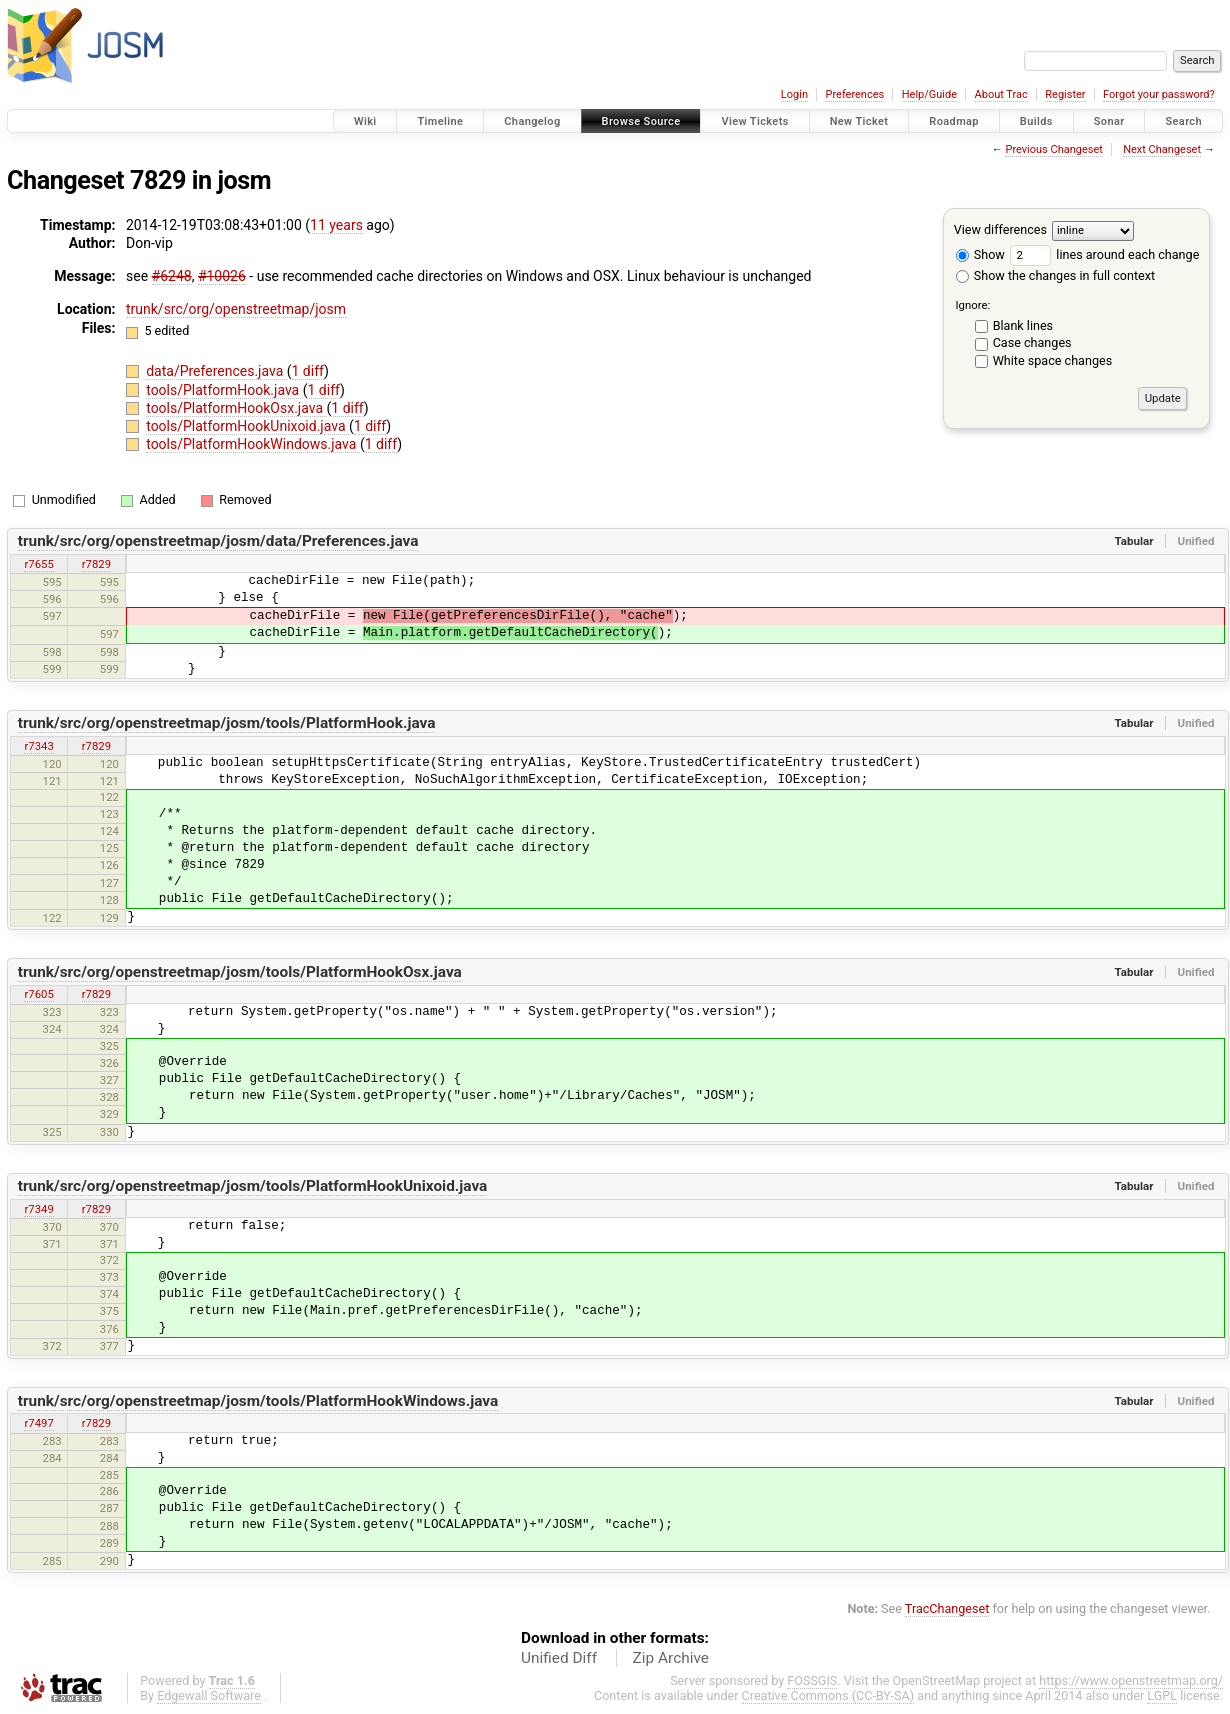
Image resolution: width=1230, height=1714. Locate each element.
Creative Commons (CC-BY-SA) (828, 1695)
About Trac (1001, 94)
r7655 (38, 564)
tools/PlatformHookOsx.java (236, 408)
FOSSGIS (812, 1680)
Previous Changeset (1053, 149)
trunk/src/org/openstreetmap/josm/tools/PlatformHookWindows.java (258, 1401)
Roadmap (954, 121)
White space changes (1053, 360)
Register (1065, 94)
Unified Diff (559, 1658)
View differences (1000, 229)
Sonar (1109, 121)
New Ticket (859, 121)
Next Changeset (1162, 149)
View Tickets (754, 121)
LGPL (1162, 1695)
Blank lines (1023, 325)
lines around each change (1104, 254)
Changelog (532, 121)
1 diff (308, 371)
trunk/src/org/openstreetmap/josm (236, 309)
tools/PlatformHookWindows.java (253, 444)
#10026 (222, 276)
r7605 (38, 994)
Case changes (1032, 342)
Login (794, 94)
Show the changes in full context (1055, 275)
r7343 (38, 746)
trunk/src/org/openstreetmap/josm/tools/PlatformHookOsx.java (240, 972)
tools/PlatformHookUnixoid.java (247, 426)
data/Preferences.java (216, 371)
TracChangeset (947, 1608)
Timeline (440, 121)
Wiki (365, 121)
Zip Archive (671, 1658)
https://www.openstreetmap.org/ (1131, 1680)
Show (980, 254)
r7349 (38, 1209)
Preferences (854, 94)
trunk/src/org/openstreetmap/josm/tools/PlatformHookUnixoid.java (253, 1186)
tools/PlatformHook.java (224, 390)
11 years (336, 225)
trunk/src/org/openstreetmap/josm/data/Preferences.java (218, 541)
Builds (1036, 121)
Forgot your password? (1159, 94)
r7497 (38, 1423)
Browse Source (641, 121)
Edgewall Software (209, 1695)
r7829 (96, 564)
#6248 (172, 276)
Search (1183, 121)
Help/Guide (929, 94)
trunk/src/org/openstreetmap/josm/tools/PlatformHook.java (227, 723)
